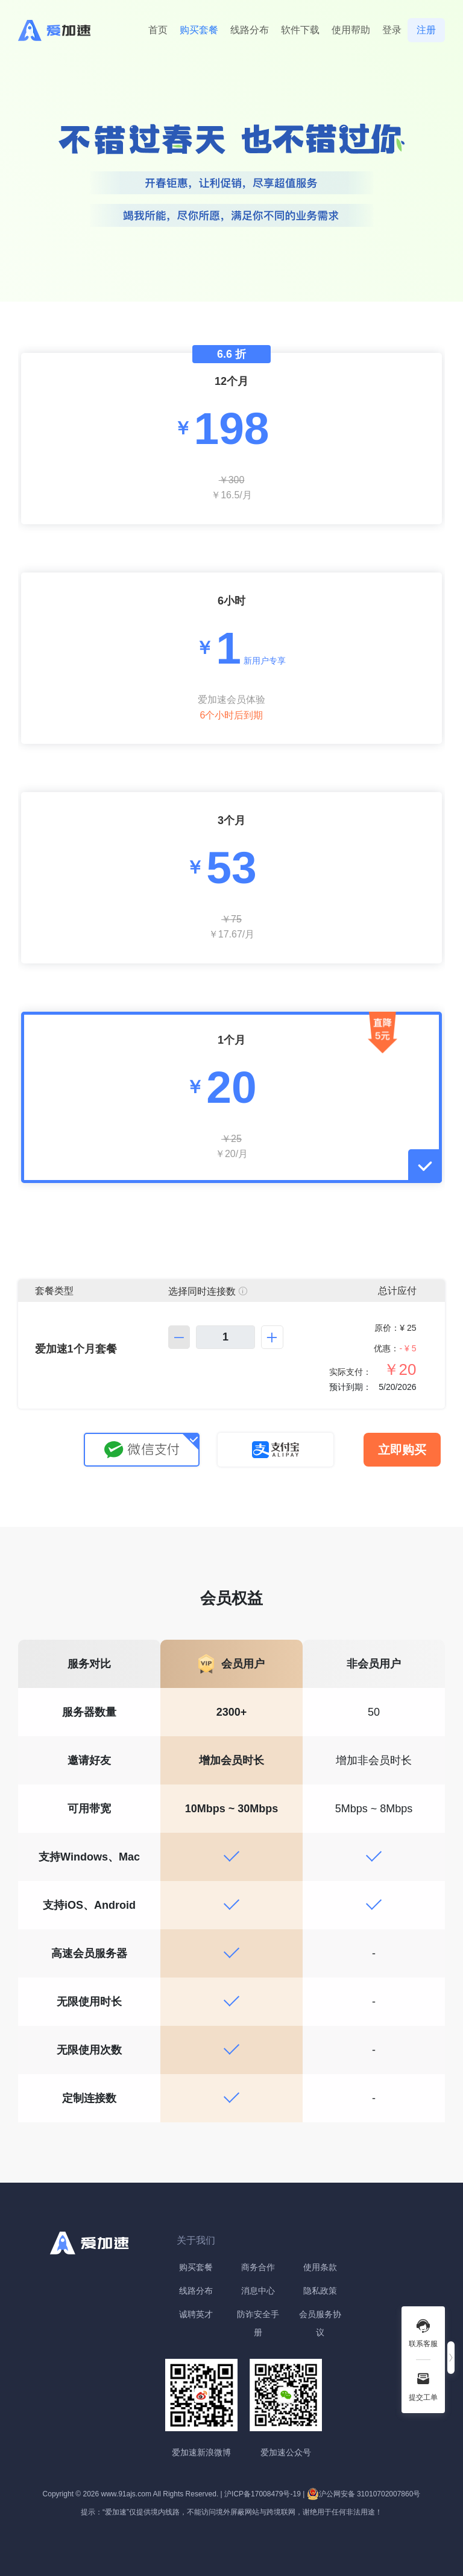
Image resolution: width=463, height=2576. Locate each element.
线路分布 (249, 30)
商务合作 (258, 2267)
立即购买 (402, 1449)
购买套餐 (199, 30)
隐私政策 (320, 2290)
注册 (426, 30)
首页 (158, 30)
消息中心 (258, 2290)
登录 (392, 30)
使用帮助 (351, 30)
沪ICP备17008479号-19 (262, 2494)
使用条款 (320, 2267)
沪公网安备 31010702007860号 (364, 2494)
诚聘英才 (196, 2314)
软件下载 (300, 30)
